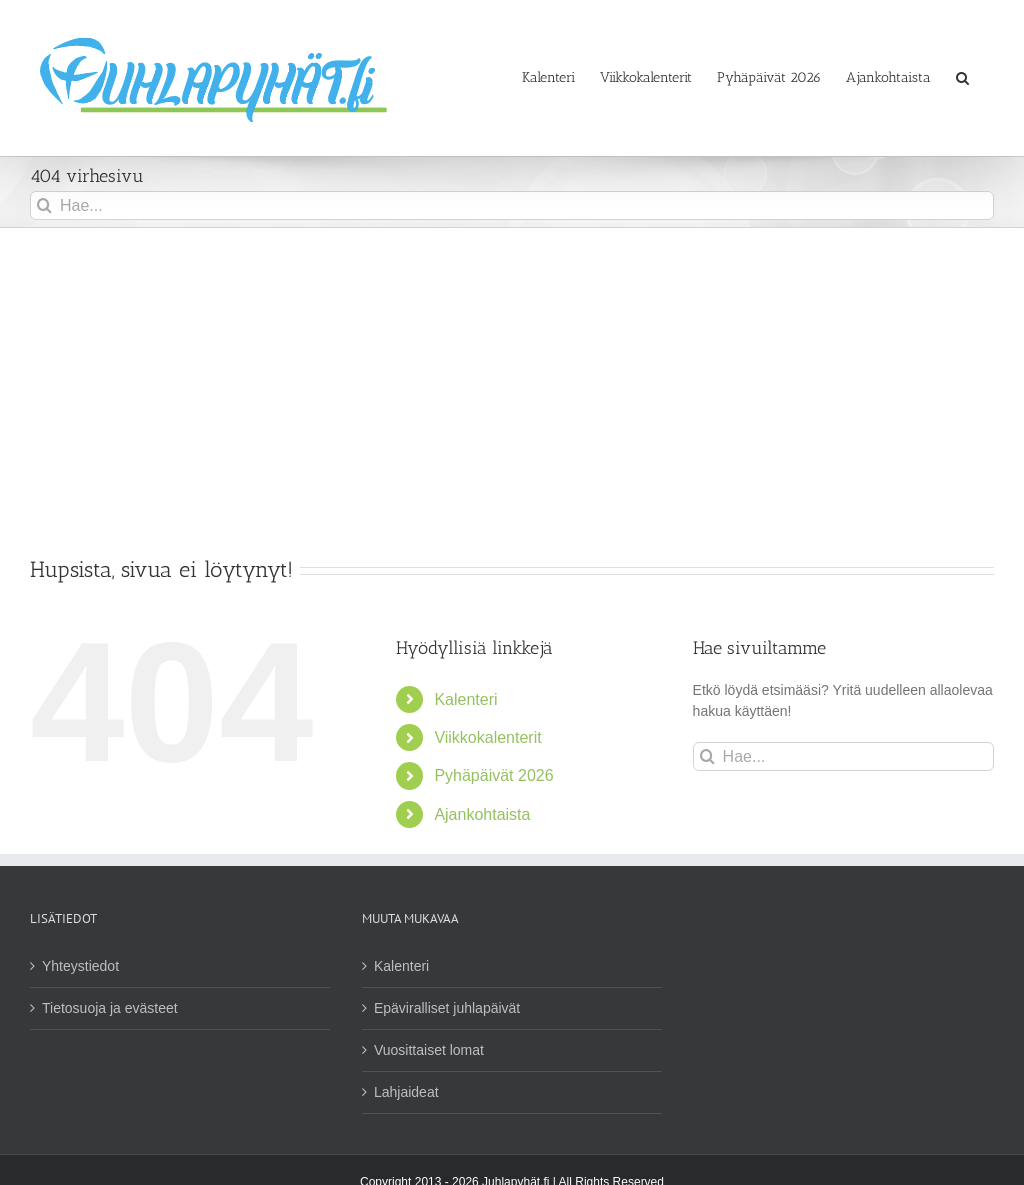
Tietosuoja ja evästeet (110, 1008)
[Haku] (44, 205)
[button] (962, 78)
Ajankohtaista (482, 814)
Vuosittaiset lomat (429, 1050)
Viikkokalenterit (487, 737)
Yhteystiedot (80, 966)
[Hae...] (512, 205)
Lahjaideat (406, 1092)
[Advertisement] (512, 378)
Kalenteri (465, 699)
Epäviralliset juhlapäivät (447, 1008)
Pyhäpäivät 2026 (493, 775)
